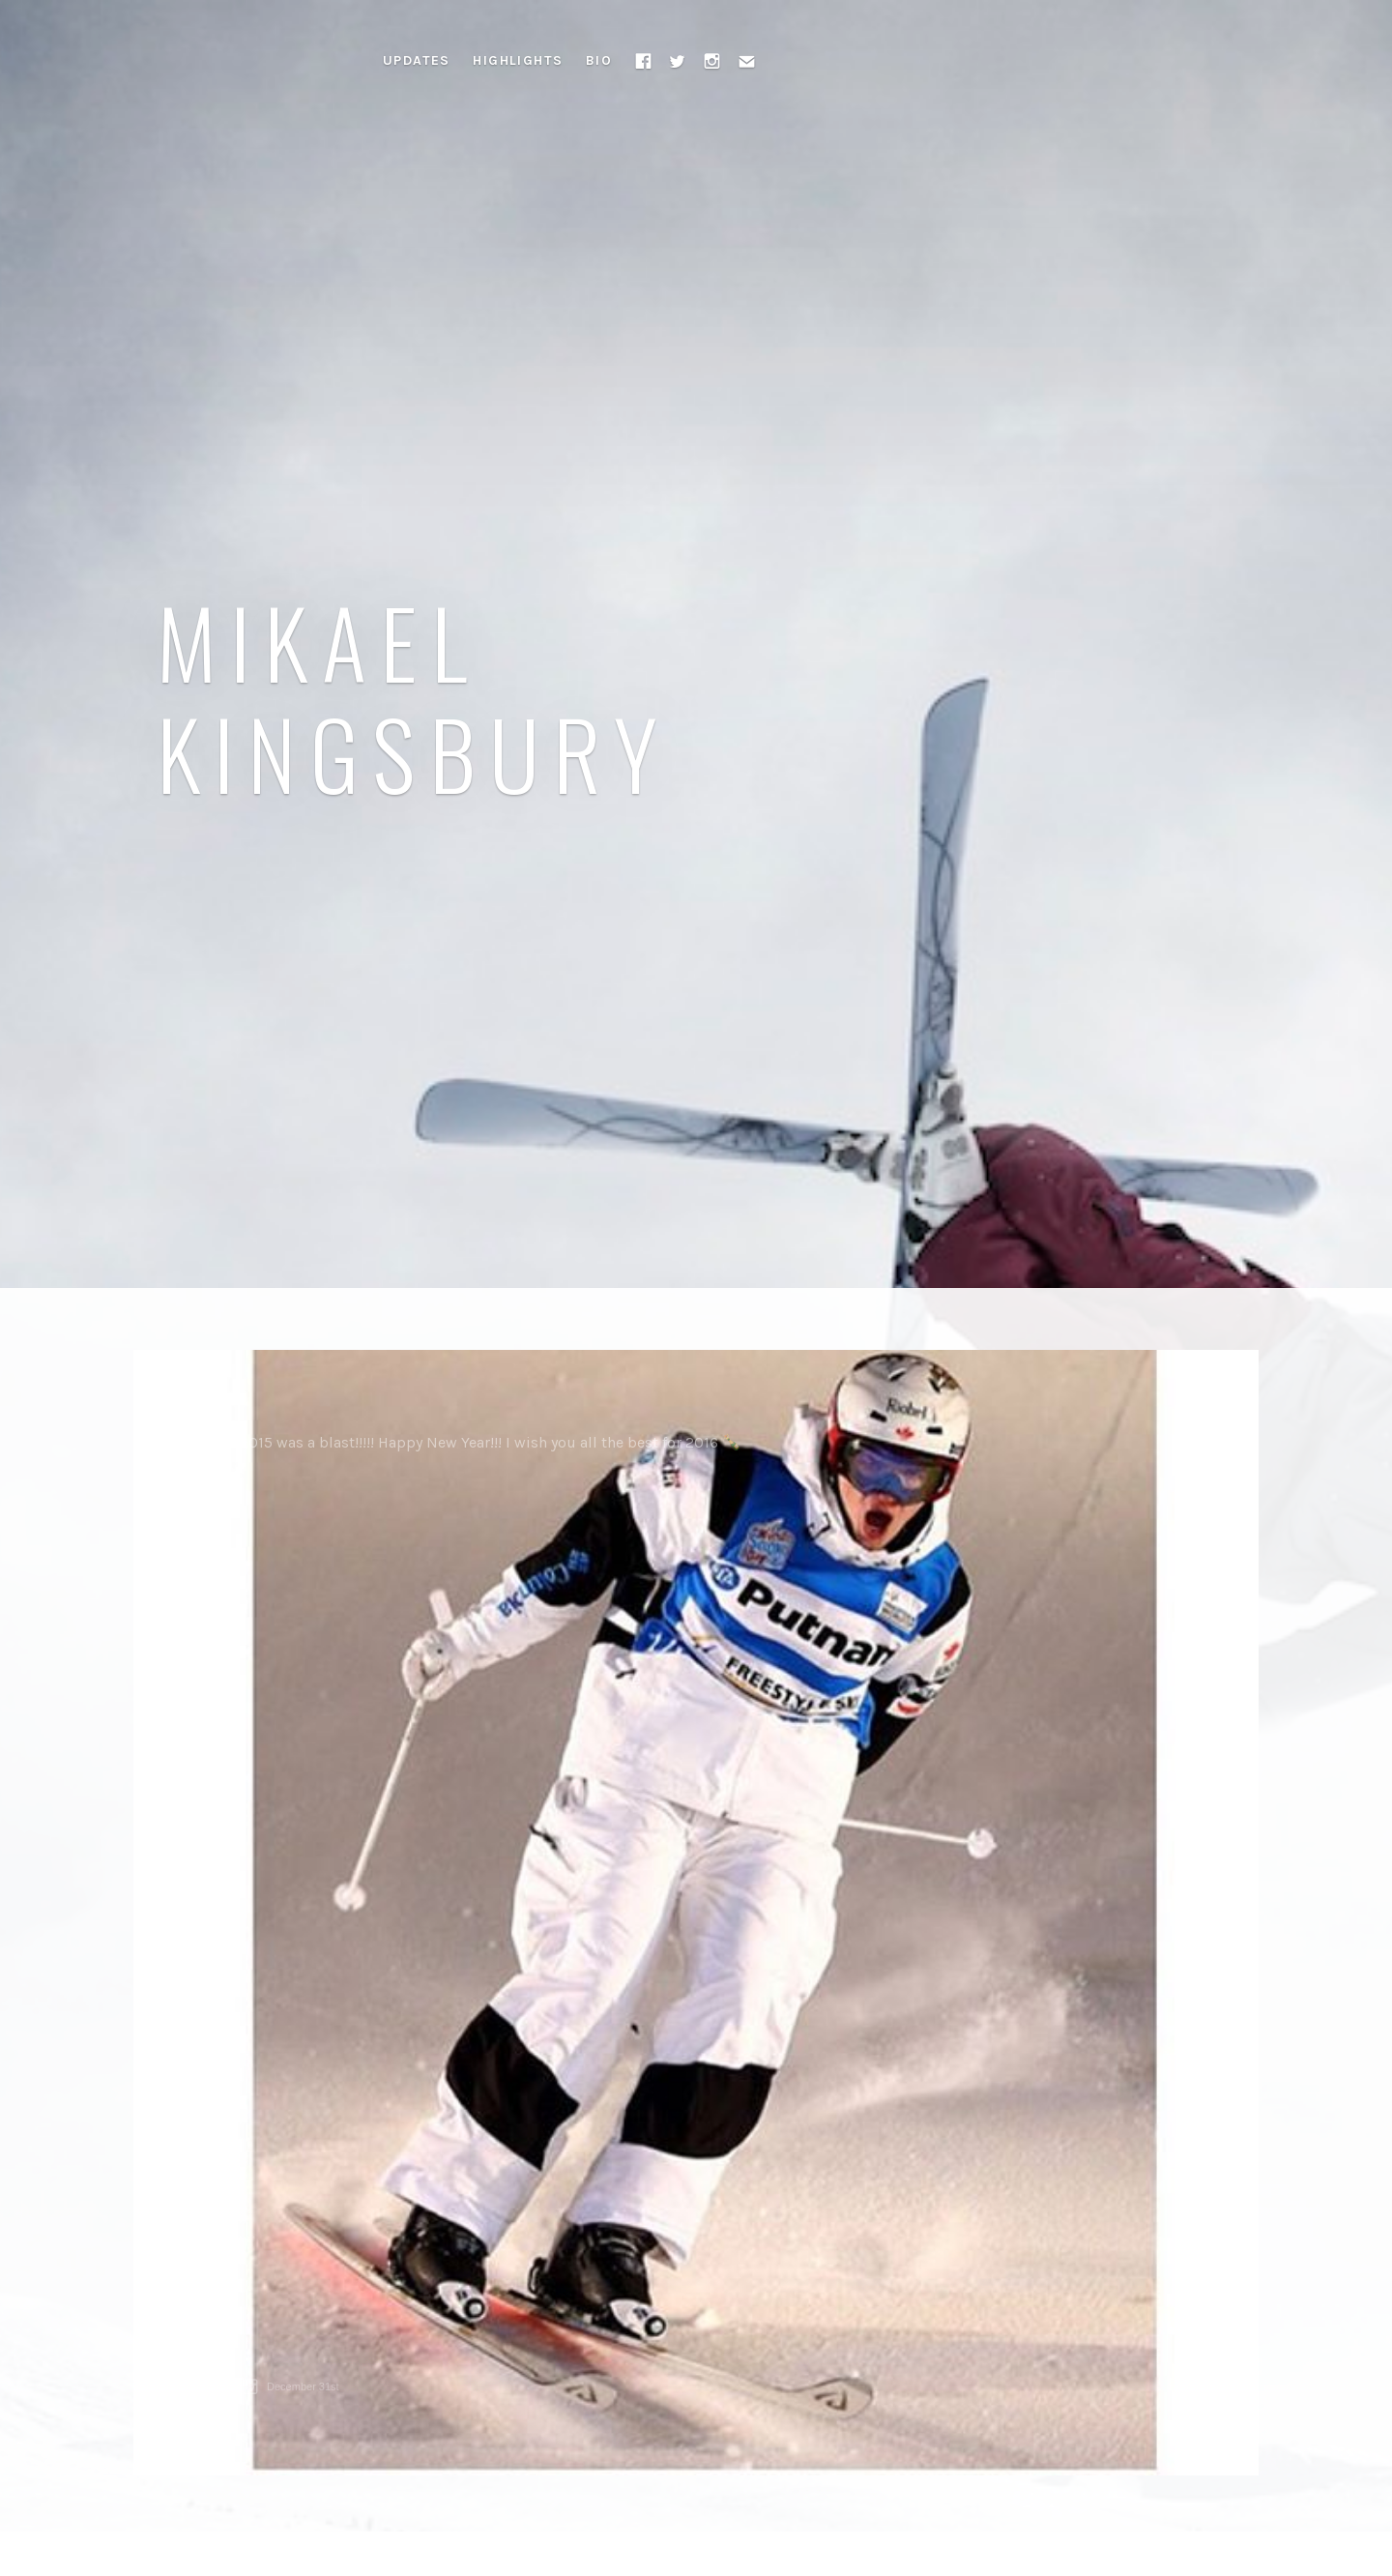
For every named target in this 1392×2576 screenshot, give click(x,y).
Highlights (518, 60)
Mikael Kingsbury (414, 696)
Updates (416, 60)
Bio (599, 60)
